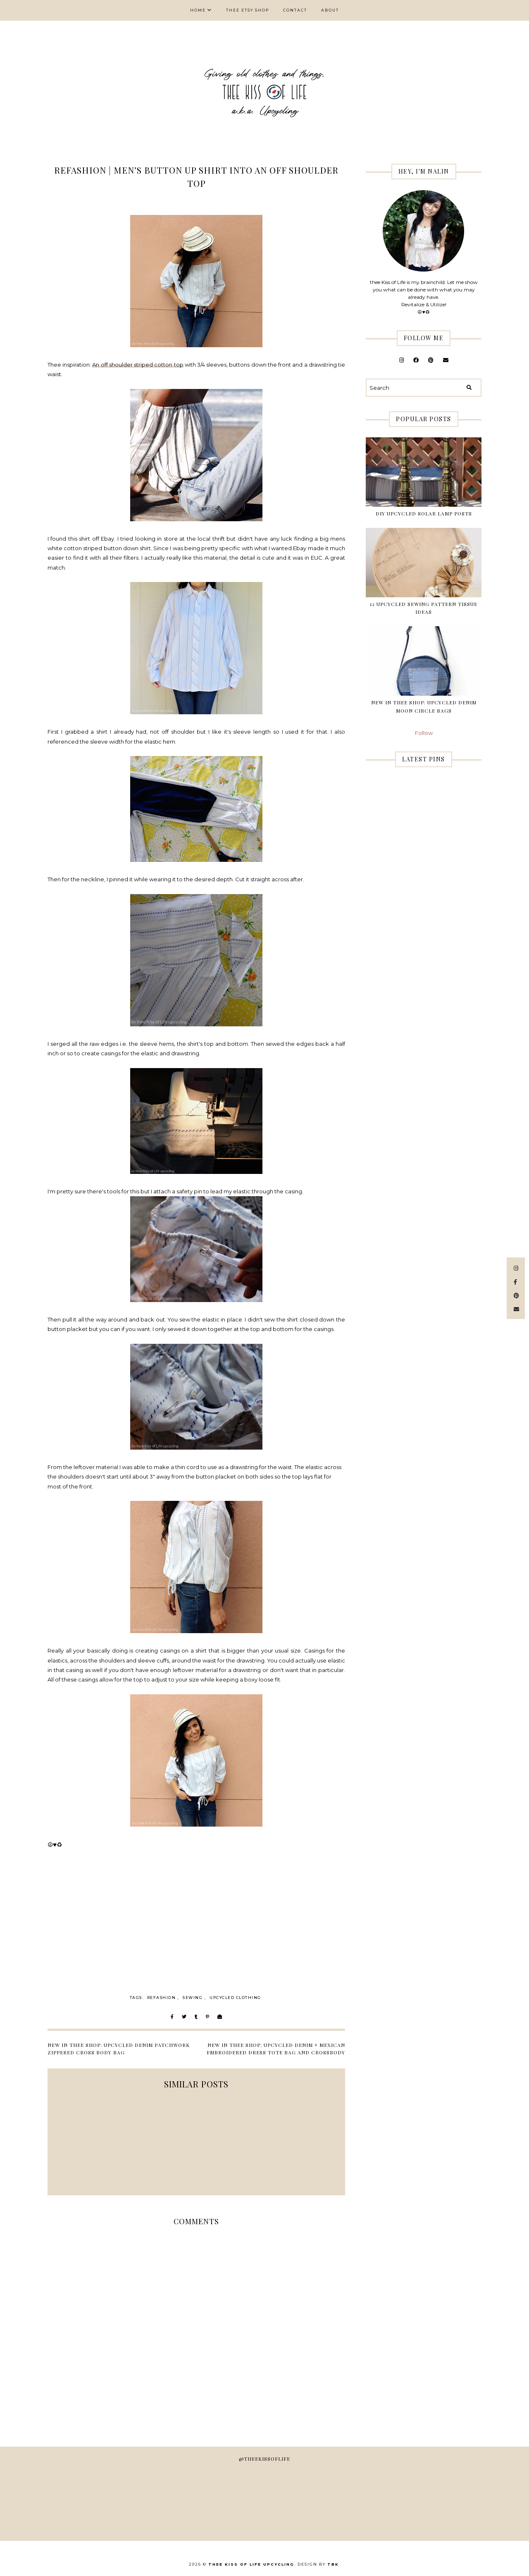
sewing (193, 1997)
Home (198, 10)
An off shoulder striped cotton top (137, 364)
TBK (333, 2564)
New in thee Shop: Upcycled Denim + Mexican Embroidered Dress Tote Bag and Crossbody (276, 2049)
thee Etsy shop (247, 10)
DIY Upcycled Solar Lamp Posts (424, 513)
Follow (424, 733)
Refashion (161, 1997)
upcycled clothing (235, 1997)
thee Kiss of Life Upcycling (251, 2564)
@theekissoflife (264, 2458)
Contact (295, 10)
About (330, 10)
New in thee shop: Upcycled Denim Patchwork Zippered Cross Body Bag (119, 2049)
